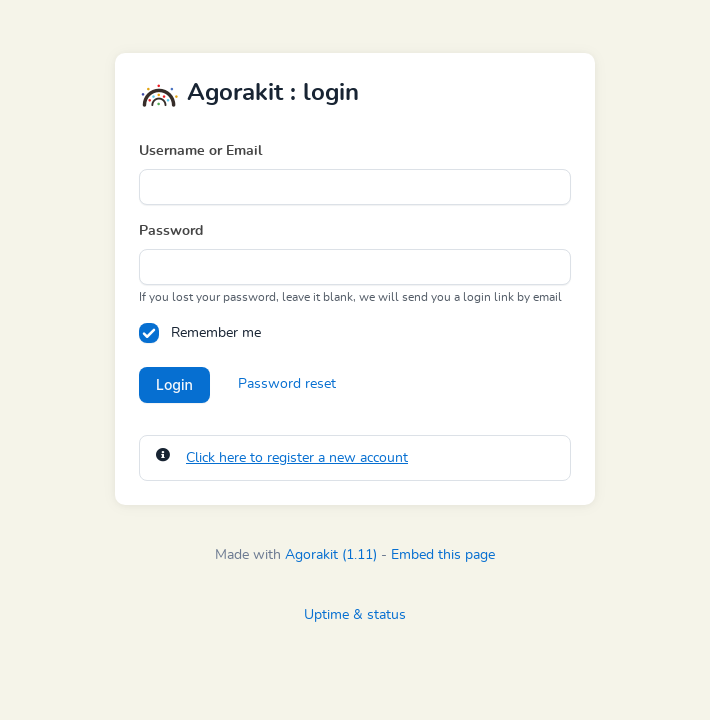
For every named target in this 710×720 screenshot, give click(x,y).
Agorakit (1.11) (331, 555)
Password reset (287, 384)
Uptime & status (355, 615)
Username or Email (200, 151)
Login (174, 384)
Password (171, 231)
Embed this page (443, 555)
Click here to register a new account (297, 458)
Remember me (216, 333)
